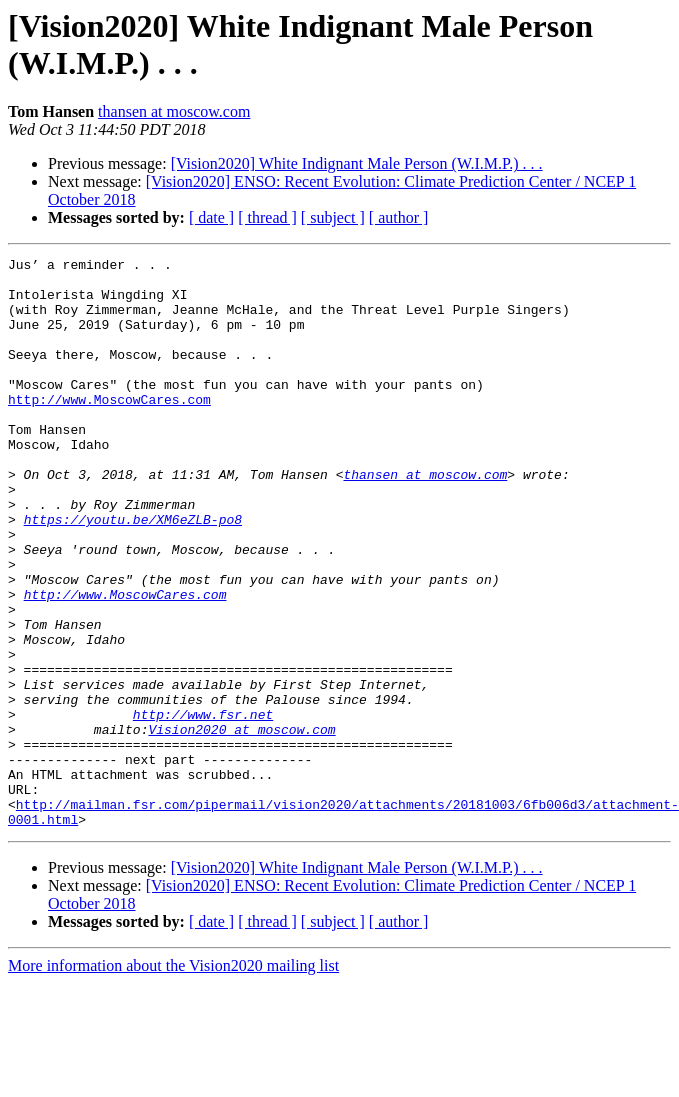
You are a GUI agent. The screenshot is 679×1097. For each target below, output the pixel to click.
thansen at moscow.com (174, 111)
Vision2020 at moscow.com (241, 825)
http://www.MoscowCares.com (109, 429)
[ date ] (211, 217)
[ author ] (399, 217)
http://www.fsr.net (203, 807)
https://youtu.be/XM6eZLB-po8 (133, 573)
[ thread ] (267, 217)
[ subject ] (333, 217)
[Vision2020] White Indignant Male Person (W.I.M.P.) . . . (357, 163)
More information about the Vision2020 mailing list (173, 1079)
